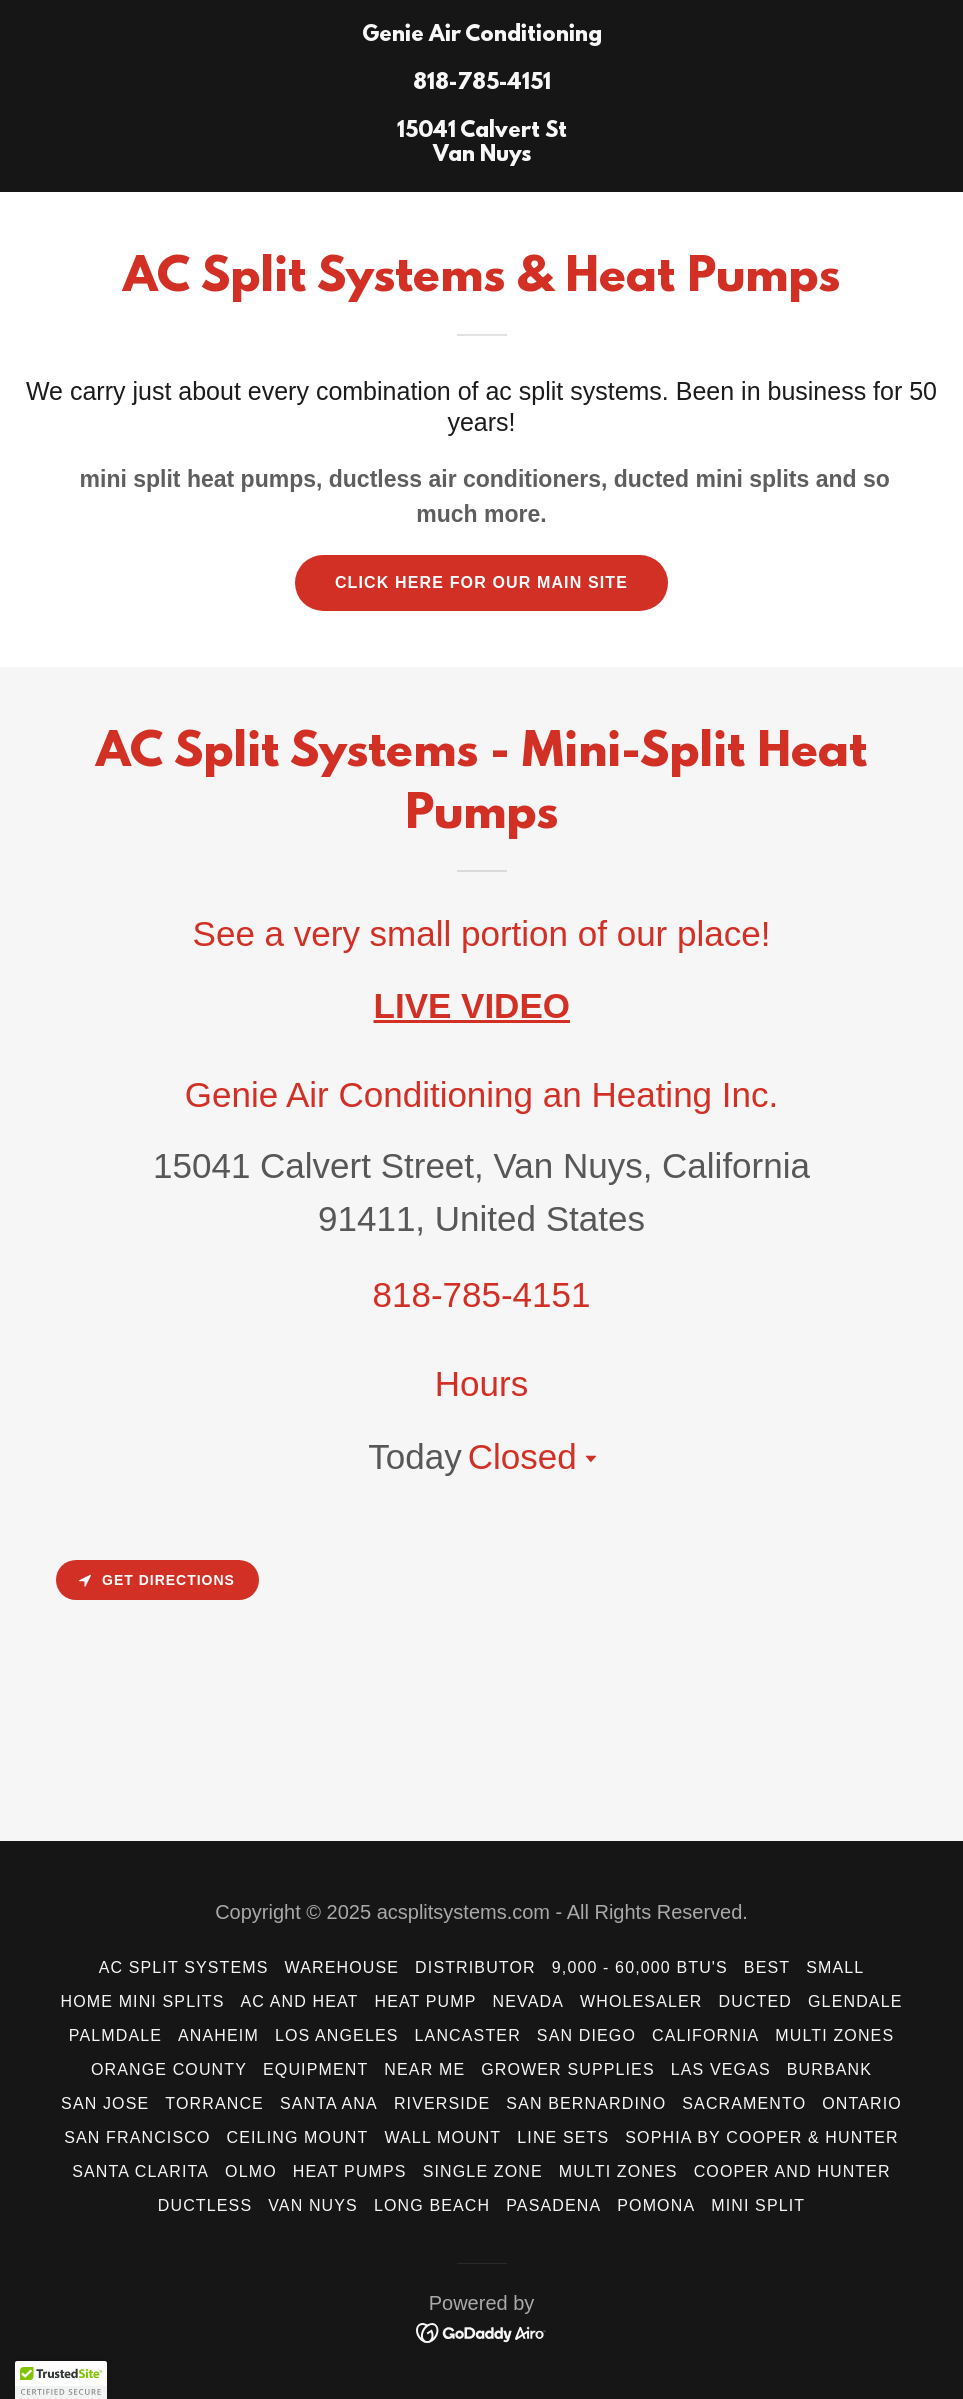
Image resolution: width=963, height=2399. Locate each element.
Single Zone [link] (483, 2171)
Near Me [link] (424, 2069)
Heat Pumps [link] (350, 2171)
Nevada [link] (528, 2001)
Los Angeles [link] (337, 2035)
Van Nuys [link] (313, 2205)
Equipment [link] (315, 2069)
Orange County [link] (169, 2069)
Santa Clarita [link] (140, 2171)
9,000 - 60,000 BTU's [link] (640, 1967)
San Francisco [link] (137, 2137)
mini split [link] (758, 2205)
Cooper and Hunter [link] (792, 2171)
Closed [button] (522, 1456)
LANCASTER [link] (468, 2035)
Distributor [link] (475, 1967)
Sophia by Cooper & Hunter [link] (762, 2137)
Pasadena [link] (553, 2205)
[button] (587, 1459)
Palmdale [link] (115, 2035)
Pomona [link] (656, 2205)
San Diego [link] (586, 2035)
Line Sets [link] (563, 2137)
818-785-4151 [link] (482, 1294)
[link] (482, 155)
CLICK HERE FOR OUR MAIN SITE (481, 582)
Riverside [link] (442, 2103)
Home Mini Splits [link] (143, 2001)
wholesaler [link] (641, 2001)
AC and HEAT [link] (299, 2001)
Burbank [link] (829, 2069)
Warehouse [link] (342, 1967)
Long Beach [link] (432, 2205)
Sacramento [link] (744, 2103)
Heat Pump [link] (425, 2001)
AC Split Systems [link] (184, 1967)
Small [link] (835, 1967)
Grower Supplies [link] (568, 2069)
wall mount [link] (442, 2137)
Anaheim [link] (218, 2035)
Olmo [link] (251, 2171)
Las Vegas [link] (721, 2069)
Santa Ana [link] (329, 2103)
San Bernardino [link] (586, 2103)
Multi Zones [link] (834, 2035)
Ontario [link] (862, 2103)
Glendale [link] (855, 2001)
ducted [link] (755, 2001)
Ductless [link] (205, 2205)
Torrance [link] (214, 2103)
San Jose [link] (105, 2103)
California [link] (705, 2035)
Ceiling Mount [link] (298, 2137)
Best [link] (767, 1967)
